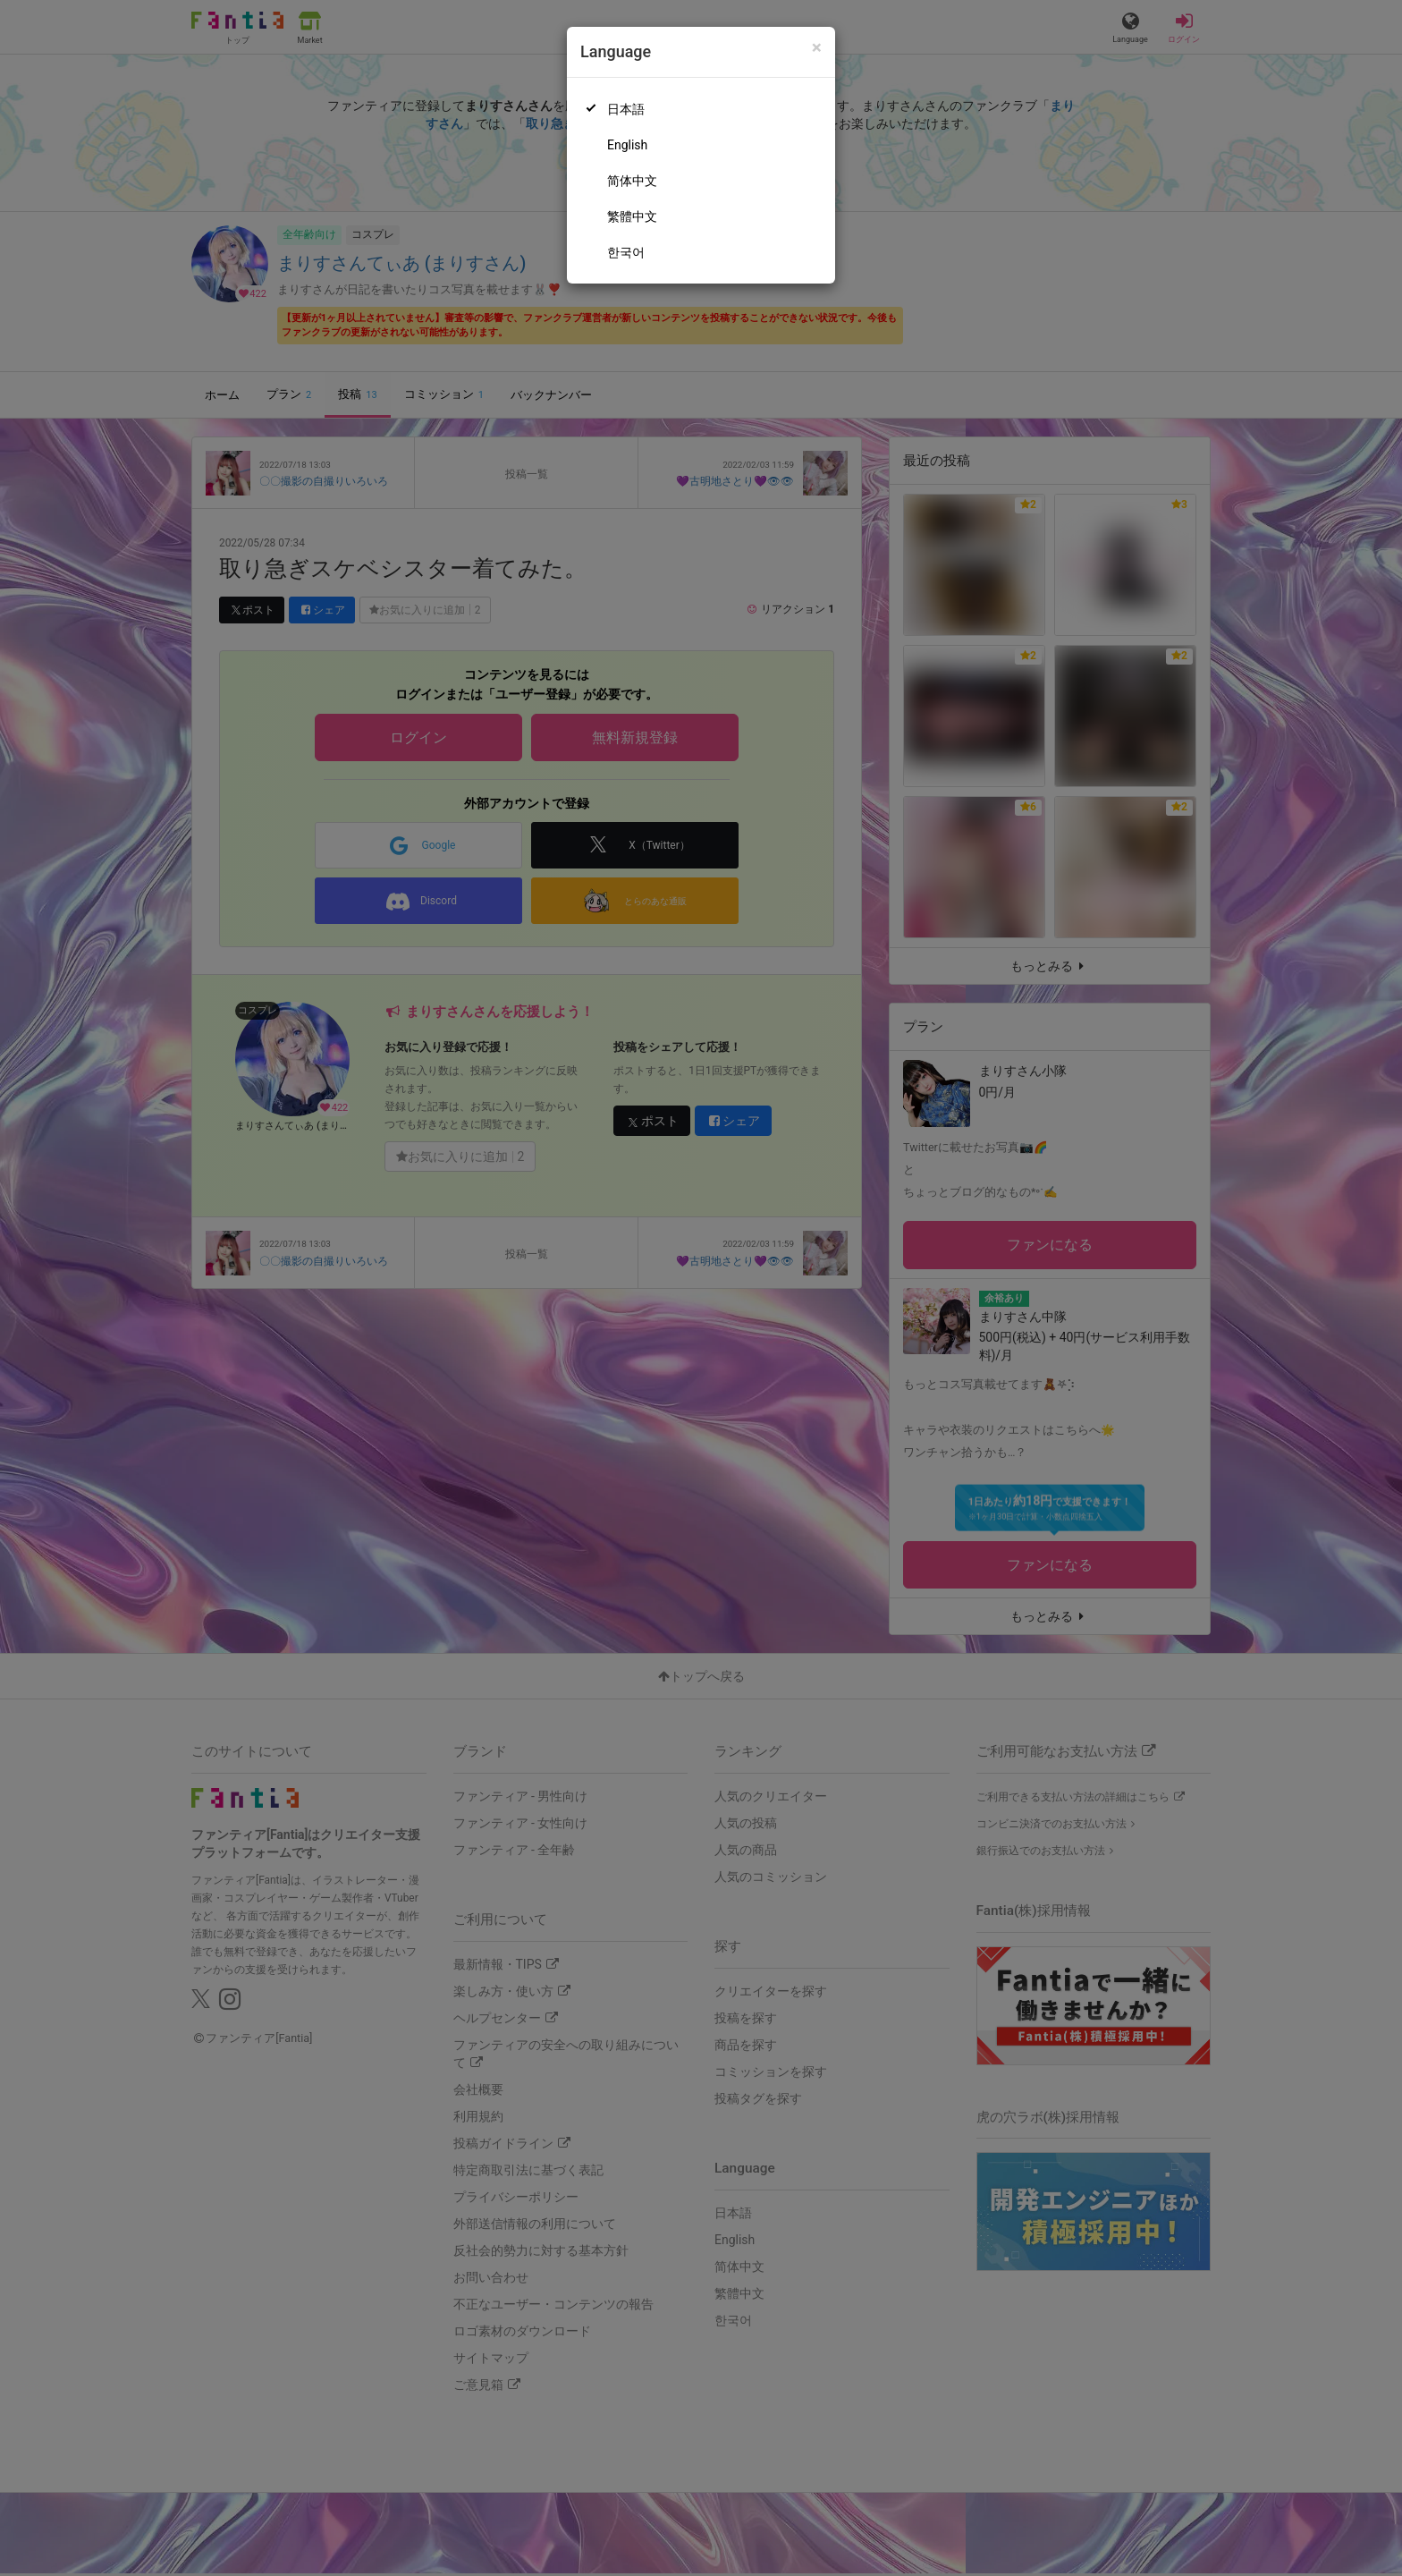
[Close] (817, 47)
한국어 (626, 252)
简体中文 (632, 181)
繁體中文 (632, 216)
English (627, 145)
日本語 (626, 109)
